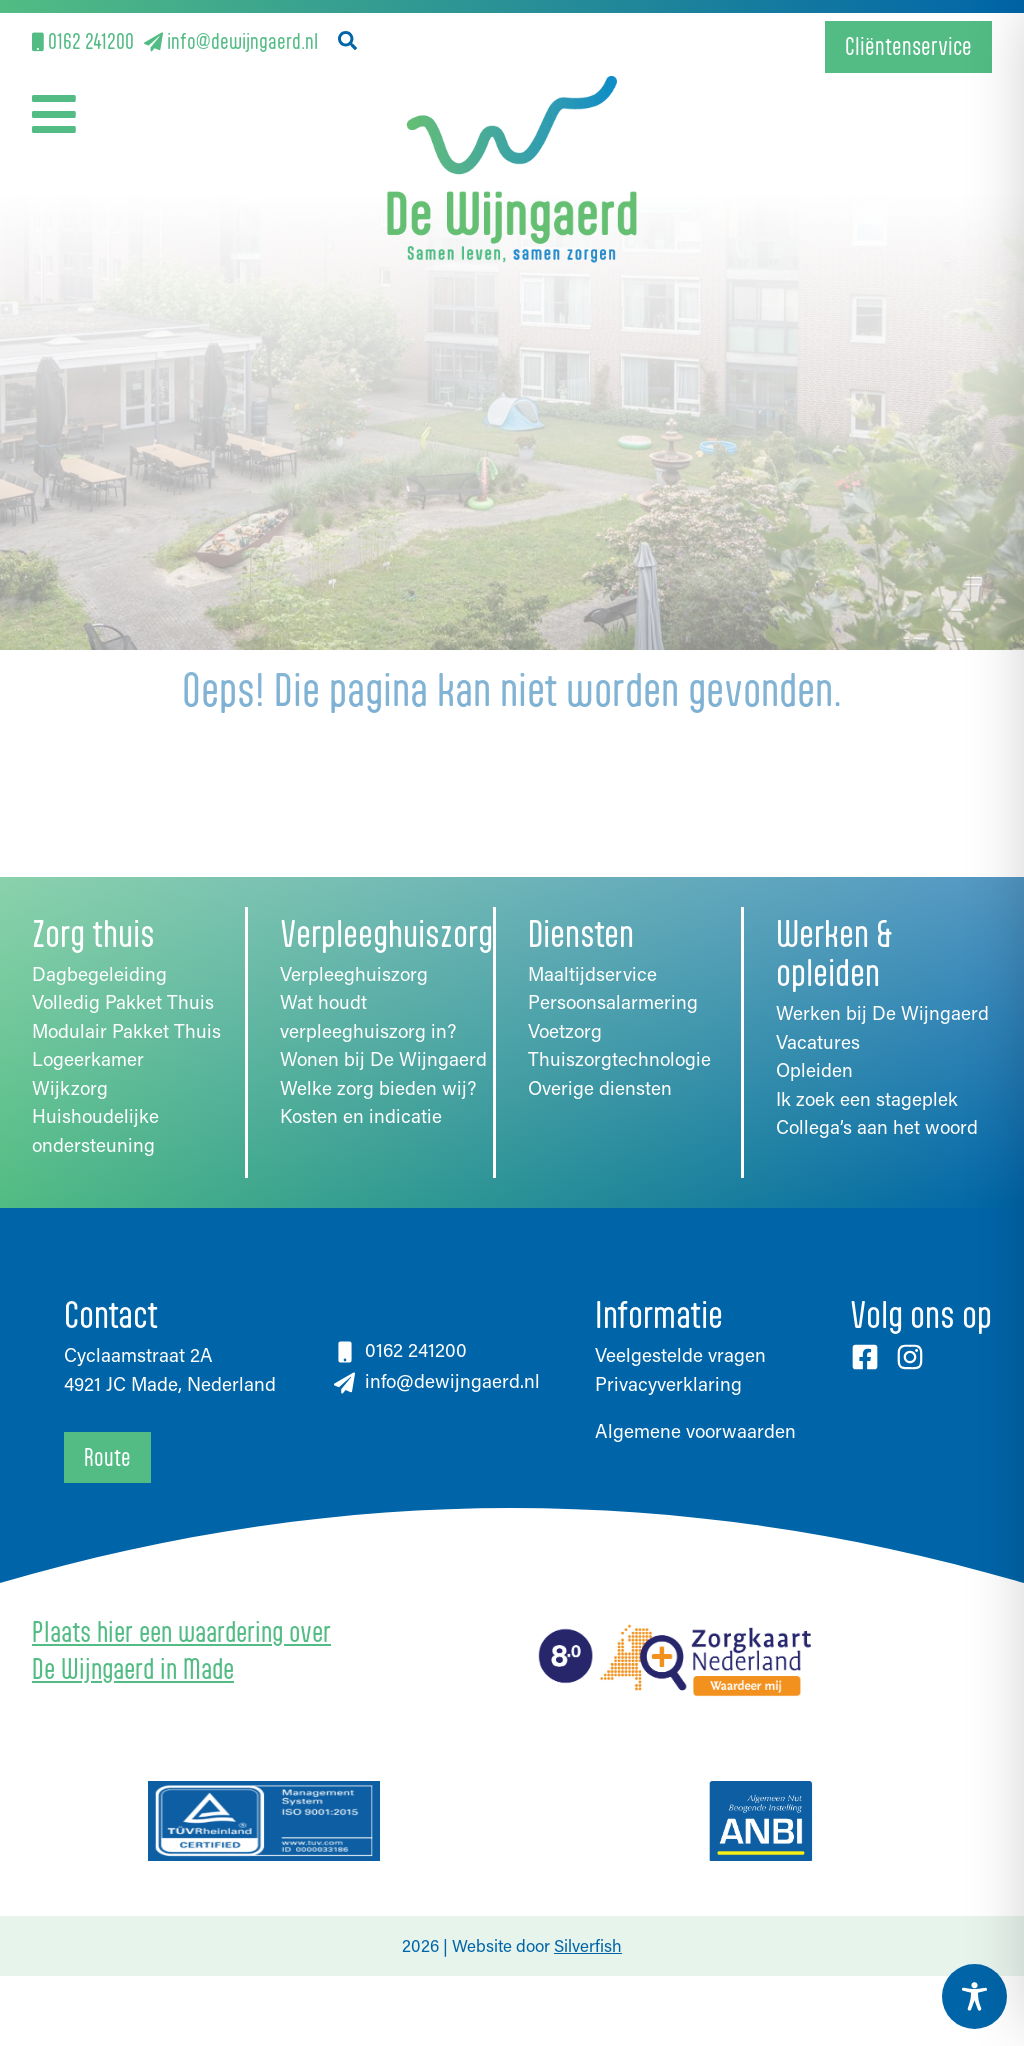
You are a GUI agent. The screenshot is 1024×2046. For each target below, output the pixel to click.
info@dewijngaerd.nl (231, 40)
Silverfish (588, 1945)
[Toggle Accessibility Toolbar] (974, 1996)
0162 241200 (83, 40)
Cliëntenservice (908, 46)
